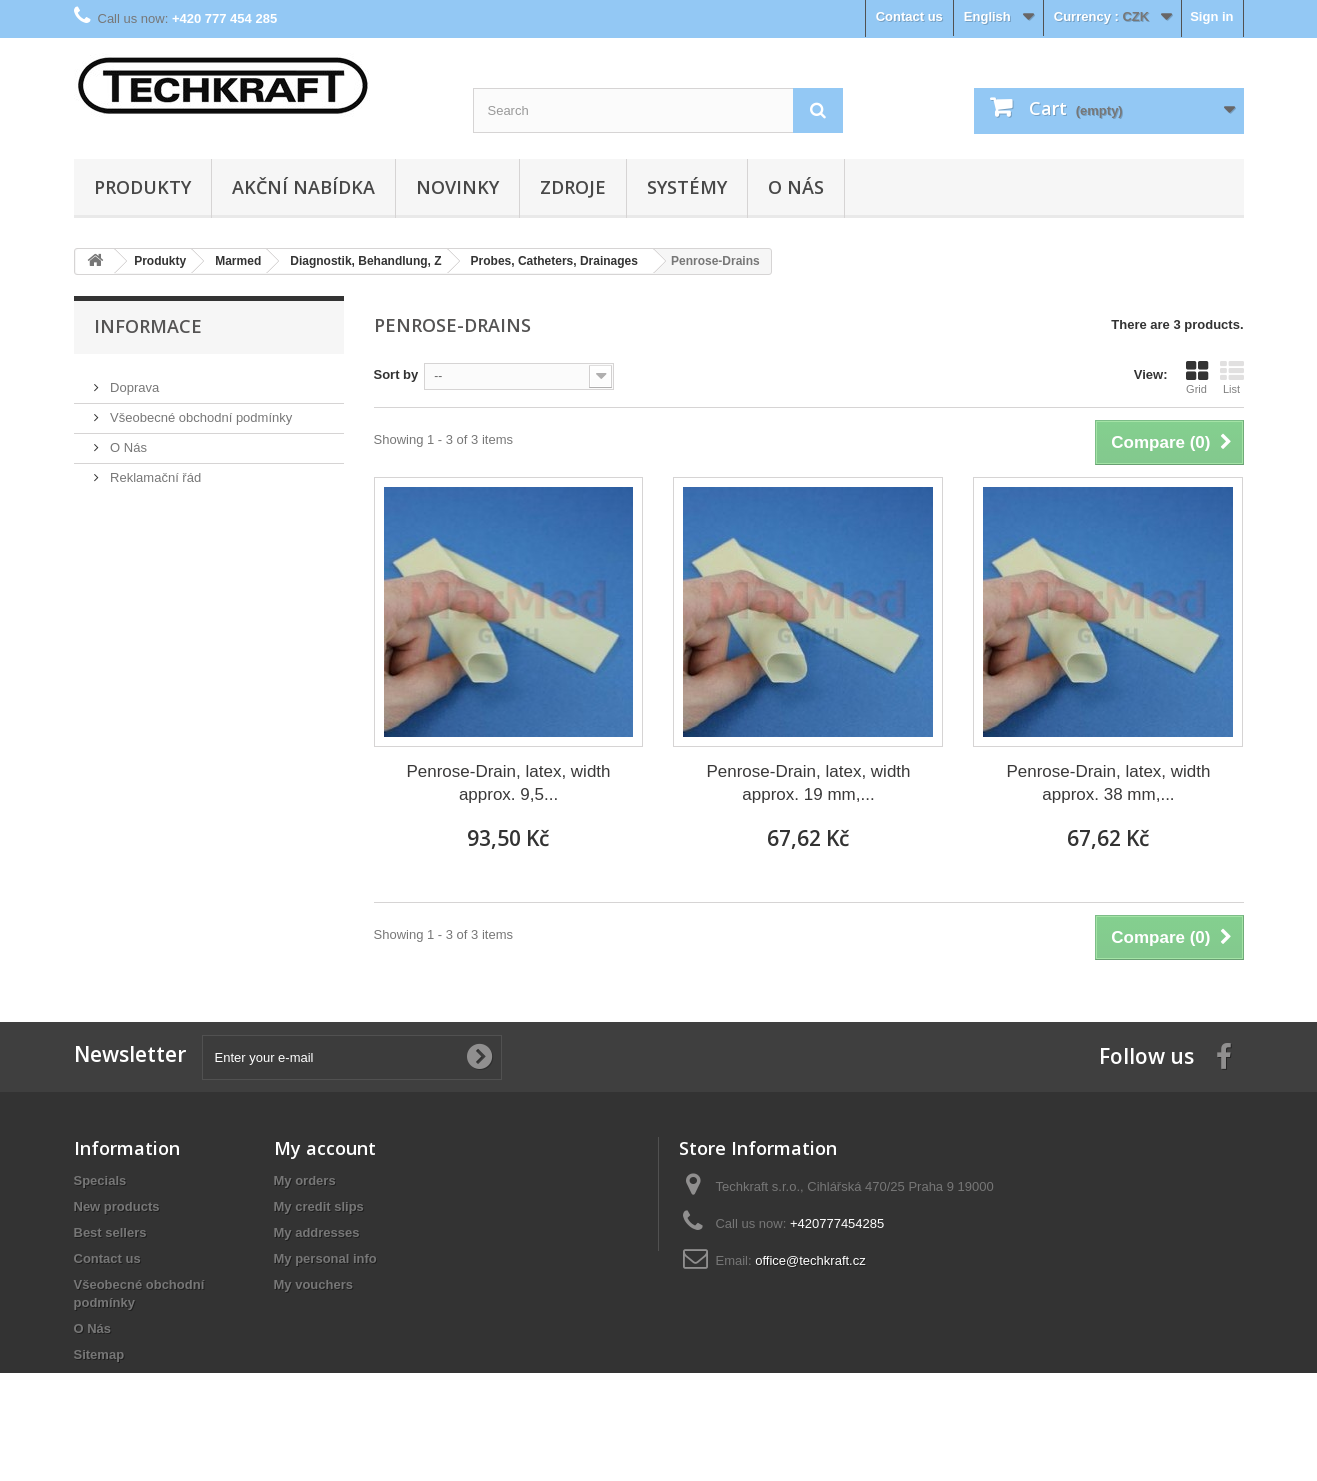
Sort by (396, 374)
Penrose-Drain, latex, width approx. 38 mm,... (1108, 783)
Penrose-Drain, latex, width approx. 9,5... (508, 783)
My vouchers (313, 1284)
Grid (1197, 377)
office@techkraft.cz (810, 1260)
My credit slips (319, 1206)
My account (325, 1148)
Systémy (687, 187)
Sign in (1211, 16)
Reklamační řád (154, 469)
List (1232, 377)
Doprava (133, 379)
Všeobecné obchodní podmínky (200, 409)
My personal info (325, 1258)
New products (117, 1206)
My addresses (317, 1232)
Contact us (909, 16)
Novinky (457, 187)
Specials (100, 1180)
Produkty (142, 187)
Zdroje (573, 187)
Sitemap (99, 1354)
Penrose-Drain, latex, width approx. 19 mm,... (808, 783)
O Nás (796, 187)
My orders (305, 1180)
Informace (148, 326)
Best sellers (110, 1232)
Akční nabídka (303, 187)
